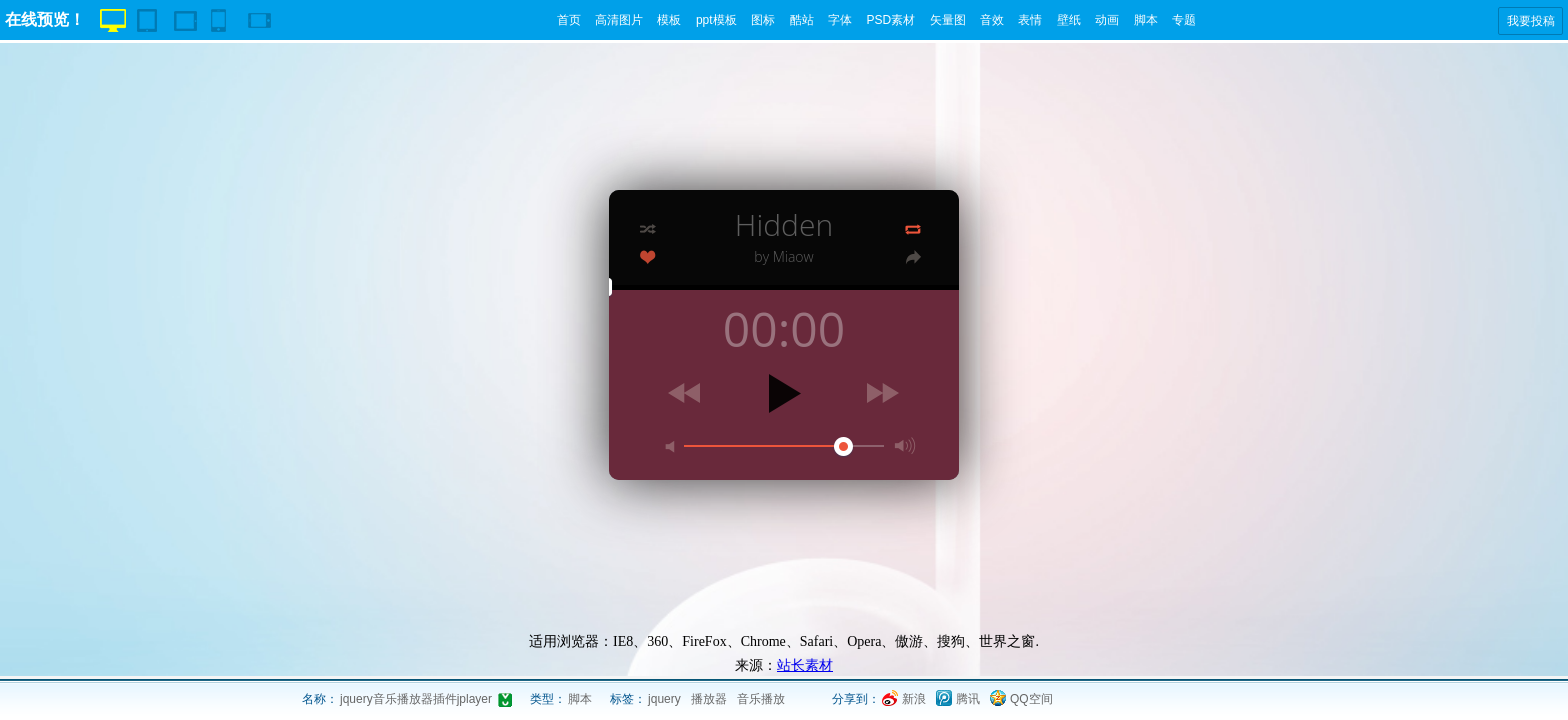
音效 (992, 20)
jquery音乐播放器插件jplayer (416, 699)
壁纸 (1069, 20)
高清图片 (619, 20)
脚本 (1146, 20)
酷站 (802, 20)
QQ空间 (1031, 699)
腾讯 (968, 699)
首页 (569, 20)
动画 (1107, 20)
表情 (1030, 20)
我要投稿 (1531, 21)
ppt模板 (716, 20)
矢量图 (948, 20)
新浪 (914, 699)
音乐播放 (761, 699)
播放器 (709, 699)
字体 (840, 20)
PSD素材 (890, 20)
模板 (669, 20)
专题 (1184, 20)
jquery (664, 699)
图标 (763, 20)
